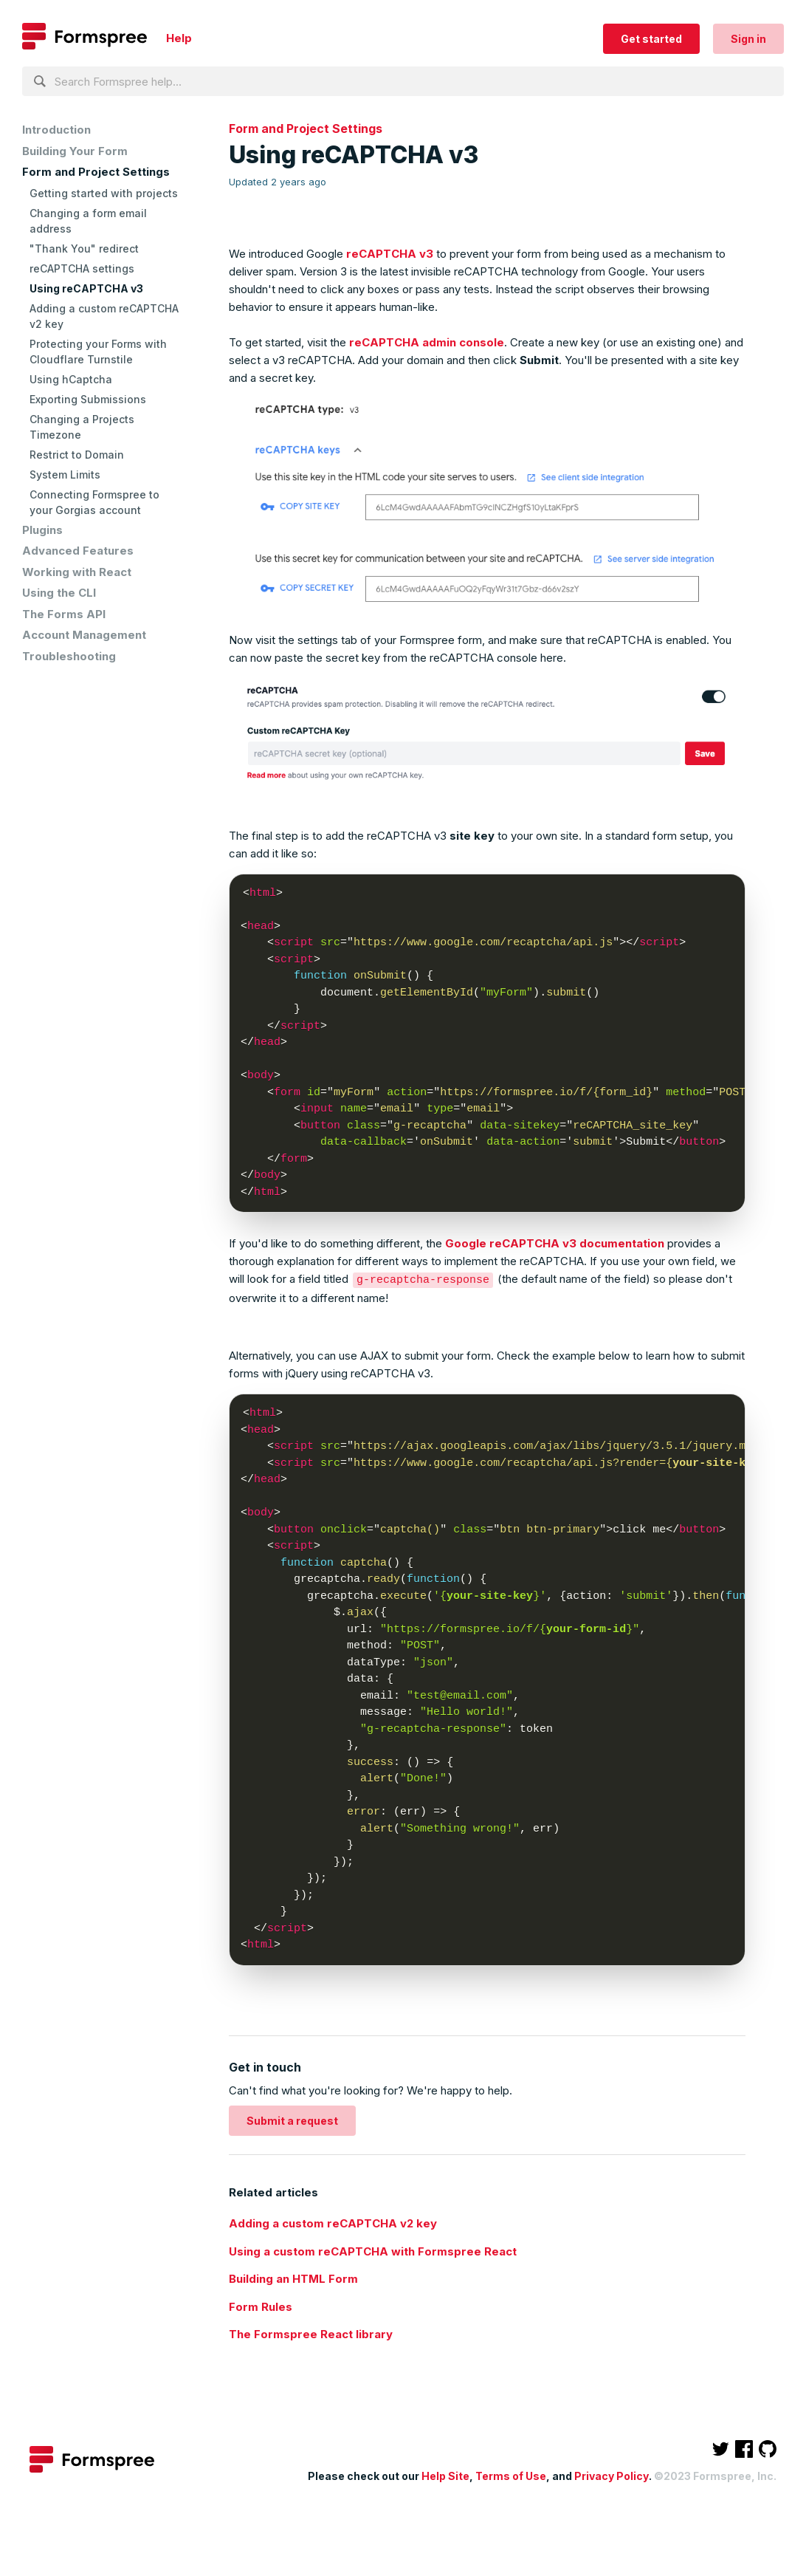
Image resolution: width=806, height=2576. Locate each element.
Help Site (445, 2475)
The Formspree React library (311, 2333)
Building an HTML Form (293, 2278)
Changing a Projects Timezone (82, 427)
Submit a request (292, 2120)
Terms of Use (510, 2475)
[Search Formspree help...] (403, 81)
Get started (651, 38)
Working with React (76, 572)
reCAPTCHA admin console (426, 342)
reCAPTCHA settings (82, 268)
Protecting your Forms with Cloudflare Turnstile (98, 352)
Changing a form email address (88, 221)
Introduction (56, 130)
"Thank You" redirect (84, 248)
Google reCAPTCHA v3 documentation (554, 1243)
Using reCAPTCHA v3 (86, 288)
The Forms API (64, 614)
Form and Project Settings (96, 172)
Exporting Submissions (88, 399)
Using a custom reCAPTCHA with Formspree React (373, 2251)
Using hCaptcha (71, 379)
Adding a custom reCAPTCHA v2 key (104, 316)
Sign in (748, 38)
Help (179, 38)
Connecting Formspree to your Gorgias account (94, 502)
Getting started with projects (104, 193)
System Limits (65, 474)
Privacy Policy (611, 2475)
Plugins (42, 530)
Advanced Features (78, 551)
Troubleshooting (69, 656)
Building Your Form (75, 151)
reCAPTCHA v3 (389, 254)
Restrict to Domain (77, 454)
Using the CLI (59, 593)
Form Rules (260, 2306)
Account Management (84, 635)
